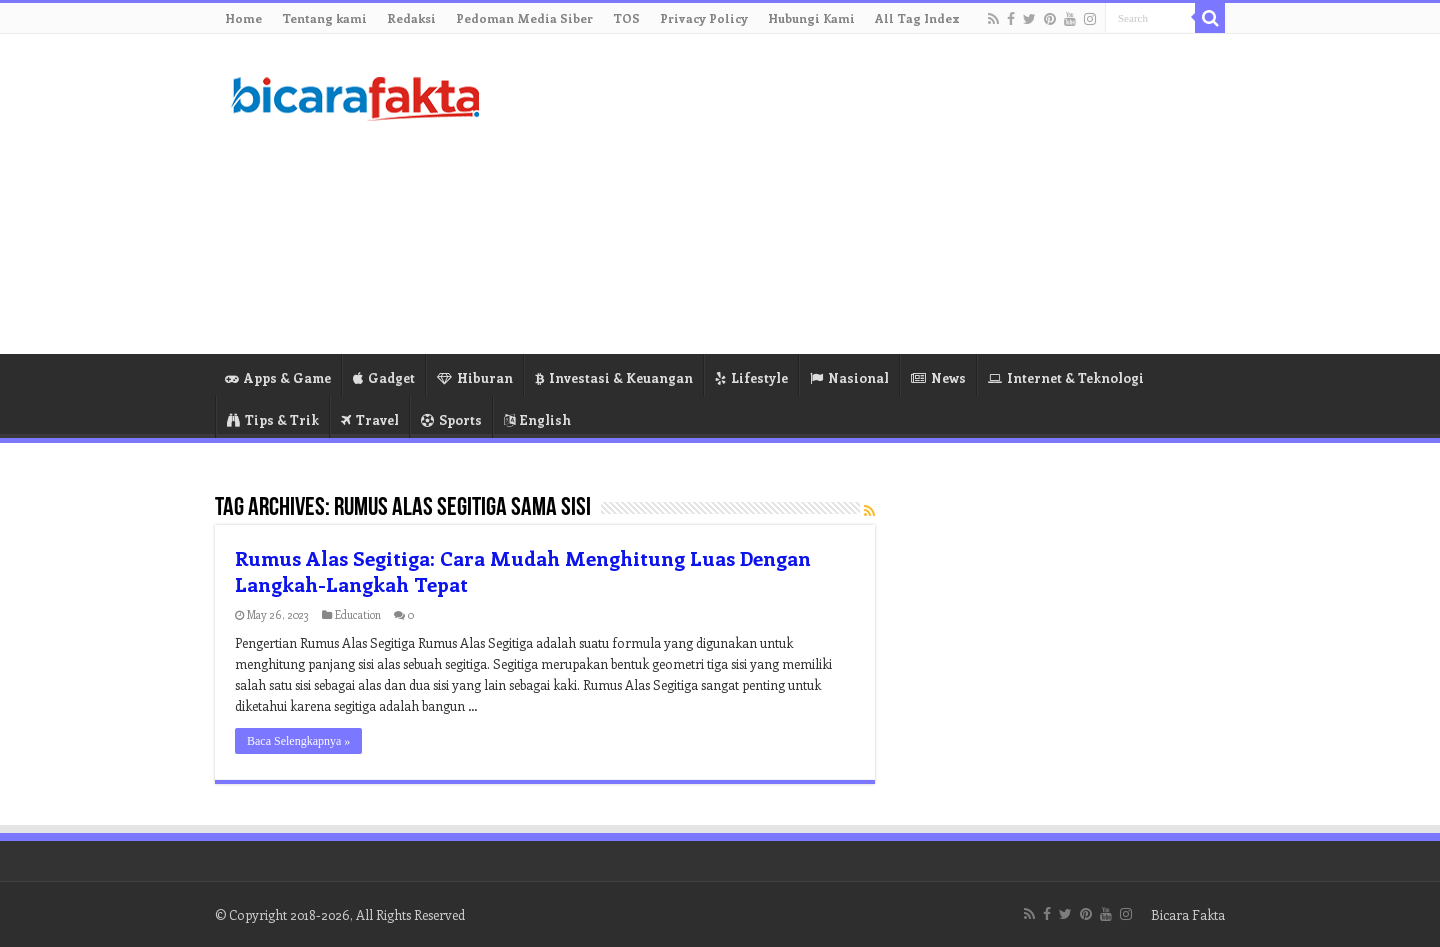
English (537, 419)
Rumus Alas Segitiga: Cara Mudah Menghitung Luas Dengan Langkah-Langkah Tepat (523, 570)
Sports (451, 419)
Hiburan (475, 377)
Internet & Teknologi (1066, 377)
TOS (626, 18)
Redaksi (411, 18)
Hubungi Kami (811, 18)
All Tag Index (917, 18)
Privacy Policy (704, 18)
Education (358, 614)
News (938, 377)
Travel (370, 419)
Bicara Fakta (1188, 914)
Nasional (849, 377)
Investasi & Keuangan (614, 377)
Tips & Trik (273, 419)
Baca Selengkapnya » (298, 741)
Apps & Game (278, 377)
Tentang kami (324, 18)
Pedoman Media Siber (524, 18)
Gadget (384, 377)
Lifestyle (751, 377)
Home (243, 18)
